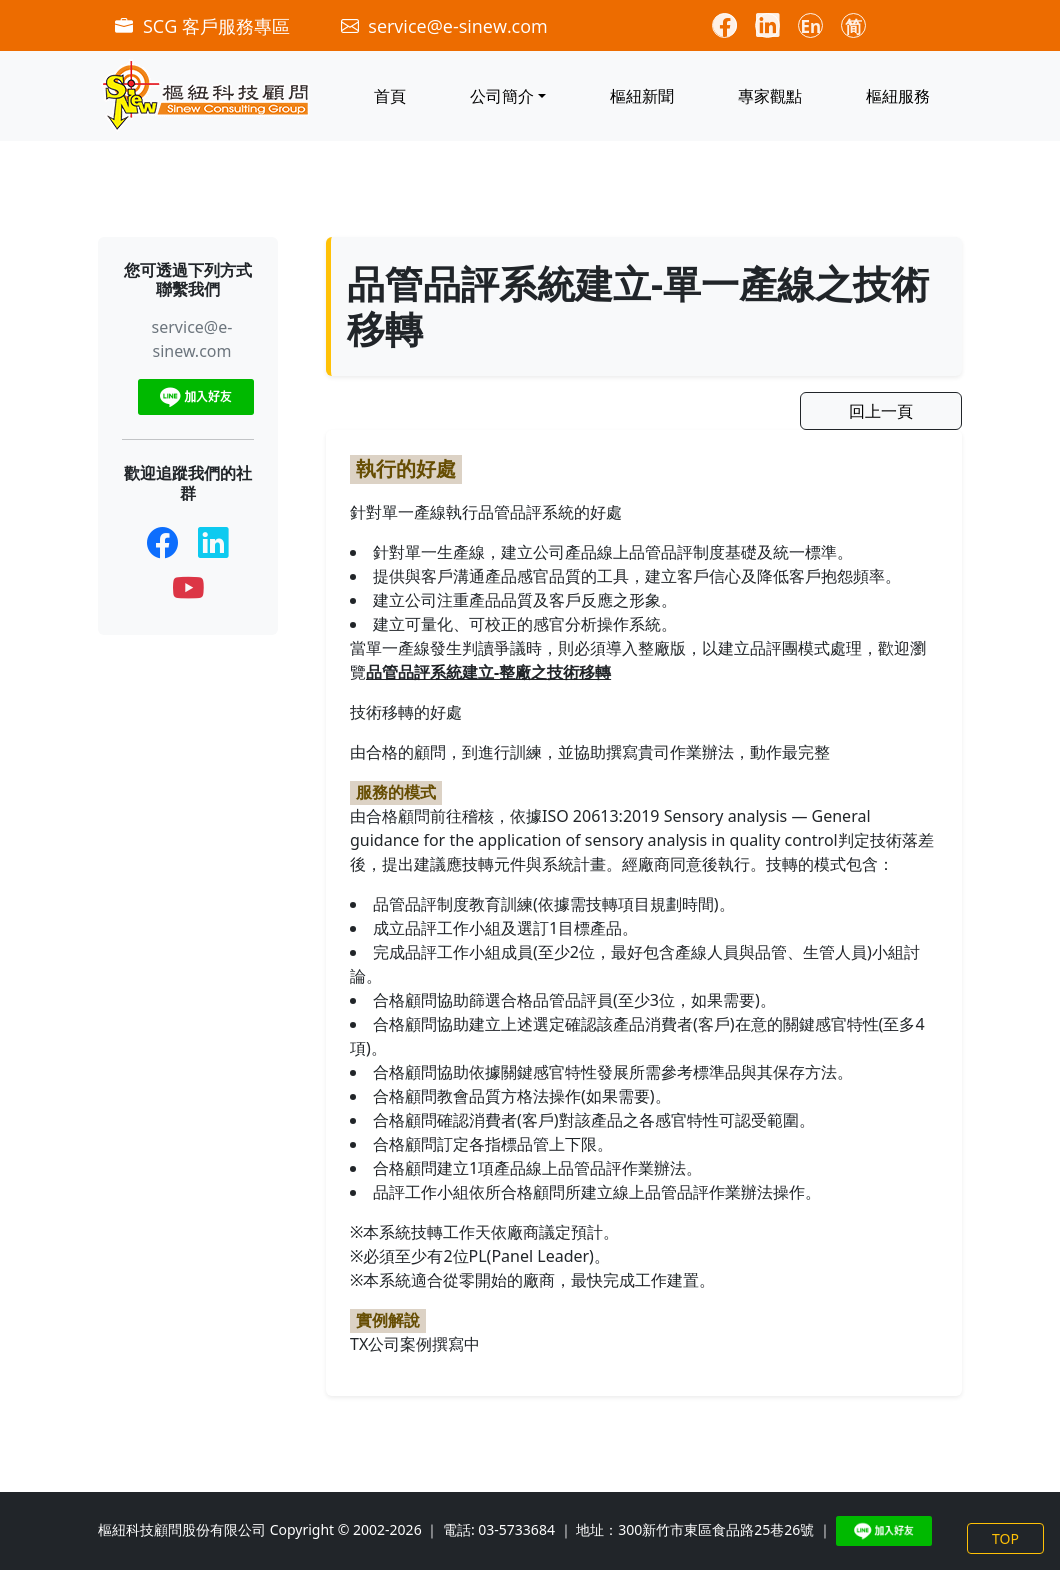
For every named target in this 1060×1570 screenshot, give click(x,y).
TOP (1005, 1538)
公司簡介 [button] (502, 96)
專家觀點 (770, 96)
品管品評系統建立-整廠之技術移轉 (488, 672)
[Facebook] (162, 542)
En (811, 26)
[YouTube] (188, 588)
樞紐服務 (898, 96)
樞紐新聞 (642, 96)
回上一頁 (881, 411)
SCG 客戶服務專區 (204, 26)
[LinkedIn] (213, 542)
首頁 (390, 96)
